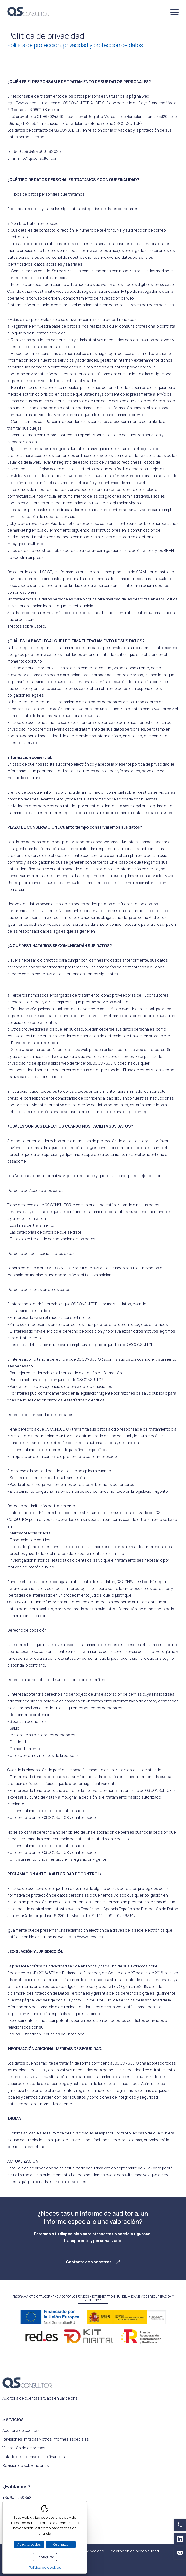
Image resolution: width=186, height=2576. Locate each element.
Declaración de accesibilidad (133, 2551)
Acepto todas (29, 2544)
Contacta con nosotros (93, 2262)
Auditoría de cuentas (20, 2430)
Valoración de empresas (23, 2448)
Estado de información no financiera (34, 2456)
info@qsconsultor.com (38, 158)
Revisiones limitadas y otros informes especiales (45, 2439)
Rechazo (60, 2544)
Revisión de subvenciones (25, 2465)
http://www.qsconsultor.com (32, 103)
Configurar (45, 2556)
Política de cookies (45, 2567)
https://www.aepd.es (84, 1937)
